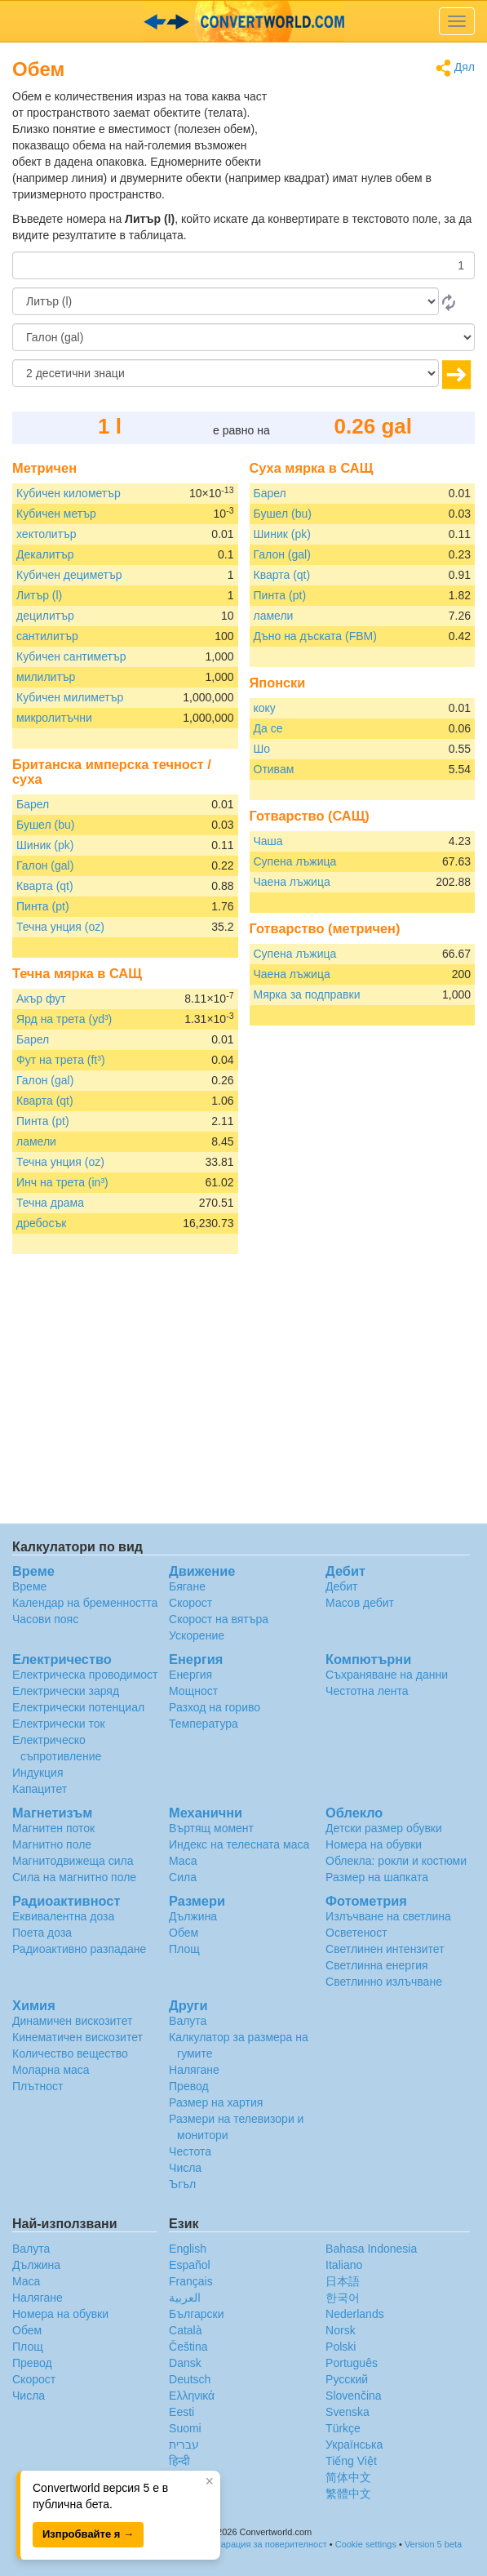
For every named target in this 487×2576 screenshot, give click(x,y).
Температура (203, 1723)
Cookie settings (365, 2544)
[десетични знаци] (225, 373)
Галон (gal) (44, 865)
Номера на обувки (373, 1844)
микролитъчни (54, 717)
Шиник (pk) (44, 845)
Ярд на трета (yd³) (64, 1019)
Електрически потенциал (78, 1707)
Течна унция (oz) (60, 926)
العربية (185, 2297)
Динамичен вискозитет (72, 2020)
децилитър (45, 615)
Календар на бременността (84, 1602)
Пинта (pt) (42, 906)
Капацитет (39, 1788)
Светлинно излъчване (383, 1981)
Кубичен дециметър (69, 574)
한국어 (342, 2297)
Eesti (181, 2411)
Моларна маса (51, 2069)
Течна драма (50, 1202)
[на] (243, 337)
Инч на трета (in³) (62, 1182)
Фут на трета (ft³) (60, 1059)
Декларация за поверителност (264, 2544)
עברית (184, 2444)
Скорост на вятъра (218, 1619)
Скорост (190, 1602)
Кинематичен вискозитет (77, 2037)
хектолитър (46, 534)
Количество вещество (70, 2053)
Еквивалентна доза (63, 1916)
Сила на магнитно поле (74, 1877)
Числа (185, 2167)
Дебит (341, 1586)
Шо (262, 748)
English (187, 2248)
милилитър (45, 676)
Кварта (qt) (44, 885)
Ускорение (196, 1635)
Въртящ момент (211, 1828)
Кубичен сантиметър (71, 656)
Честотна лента (366, 1690)
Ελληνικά (192, 2395)
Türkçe (343, 2428)
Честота (190, 2151)
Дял (455, 68)
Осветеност (356, 1932)
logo (243, 21)
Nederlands (354, 2313)
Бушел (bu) (45, 824)
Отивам (274, 769)
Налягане (194, 2069)
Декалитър (44, 554)
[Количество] (243, 265)
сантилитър (47, 636)
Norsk (340, 2330)
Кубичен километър (68, 493)
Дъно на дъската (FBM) (315, 636)
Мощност (193, 1690)
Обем (183, 1932)
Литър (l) (39, 595)
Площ (184, 1948)
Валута (187, 2020)
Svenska (347, 2411)
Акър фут (41, 998)
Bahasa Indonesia (371, 2248)
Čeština (188, 2346)
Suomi (185, 2428)
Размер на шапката (376, 1877)
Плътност (37, 2086)
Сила (183, 1877)
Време (29, 1586)
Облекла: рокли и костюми (396, 1860)
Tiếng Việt (351, 2460)
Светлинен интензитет (385, 1948)
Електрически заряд (65, 1690)
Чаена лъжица (292, 881)
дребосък (41, 1223)
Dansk (185, 2362)
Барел (32, 804)
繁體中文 (348, 2493)
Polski (340, 2346)
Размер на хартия (216, 2102)
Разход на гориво (214, 1707)
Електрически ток (58, 1723)
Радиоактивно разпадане (79, 1948)
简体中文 (348, 2477)
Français (191, 2281)
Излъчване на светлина (388, 1916)
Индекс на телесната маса (239, 1844)
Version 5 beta (433, 2544)
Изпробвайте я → (88, 2534)
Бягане (187, 1586)
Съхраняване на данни (386, 1674)
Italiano (343, 2264)
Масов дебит (359, 1602)
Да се (268, 728)
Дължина (193, 1916)
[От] (225, 301)
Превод (189, 2086)
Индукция (38, 1772)
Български (196, 2313)
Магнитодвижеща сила (73, 1860)
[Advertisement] (373, 129)
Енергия (190, 1674)
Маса (183, 1860)
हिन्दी (179, 2460)
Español (189, 2264)
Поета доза (42, 1932)
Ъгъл (182, 2184)
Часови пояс (45, 1619)
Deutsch (189, 2379)
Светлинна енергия (376, 1965)
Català (185, 2330)
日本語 (342, 2281)
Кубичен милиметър (69, 697)
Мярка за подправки (307, 994)
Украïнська (354, 2444)
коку (265, 707)
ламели (36, 1141)
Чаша (268, 841)
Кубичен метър (56, 513)
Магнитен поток (53, 1828)
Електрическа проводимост (85, 1674)
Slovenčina (353, 2395)
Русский (346, 2379)
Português (351, 2362)
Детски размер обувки (383, 1828)
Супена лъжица (295, 861)
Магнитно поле (51, 1844)
